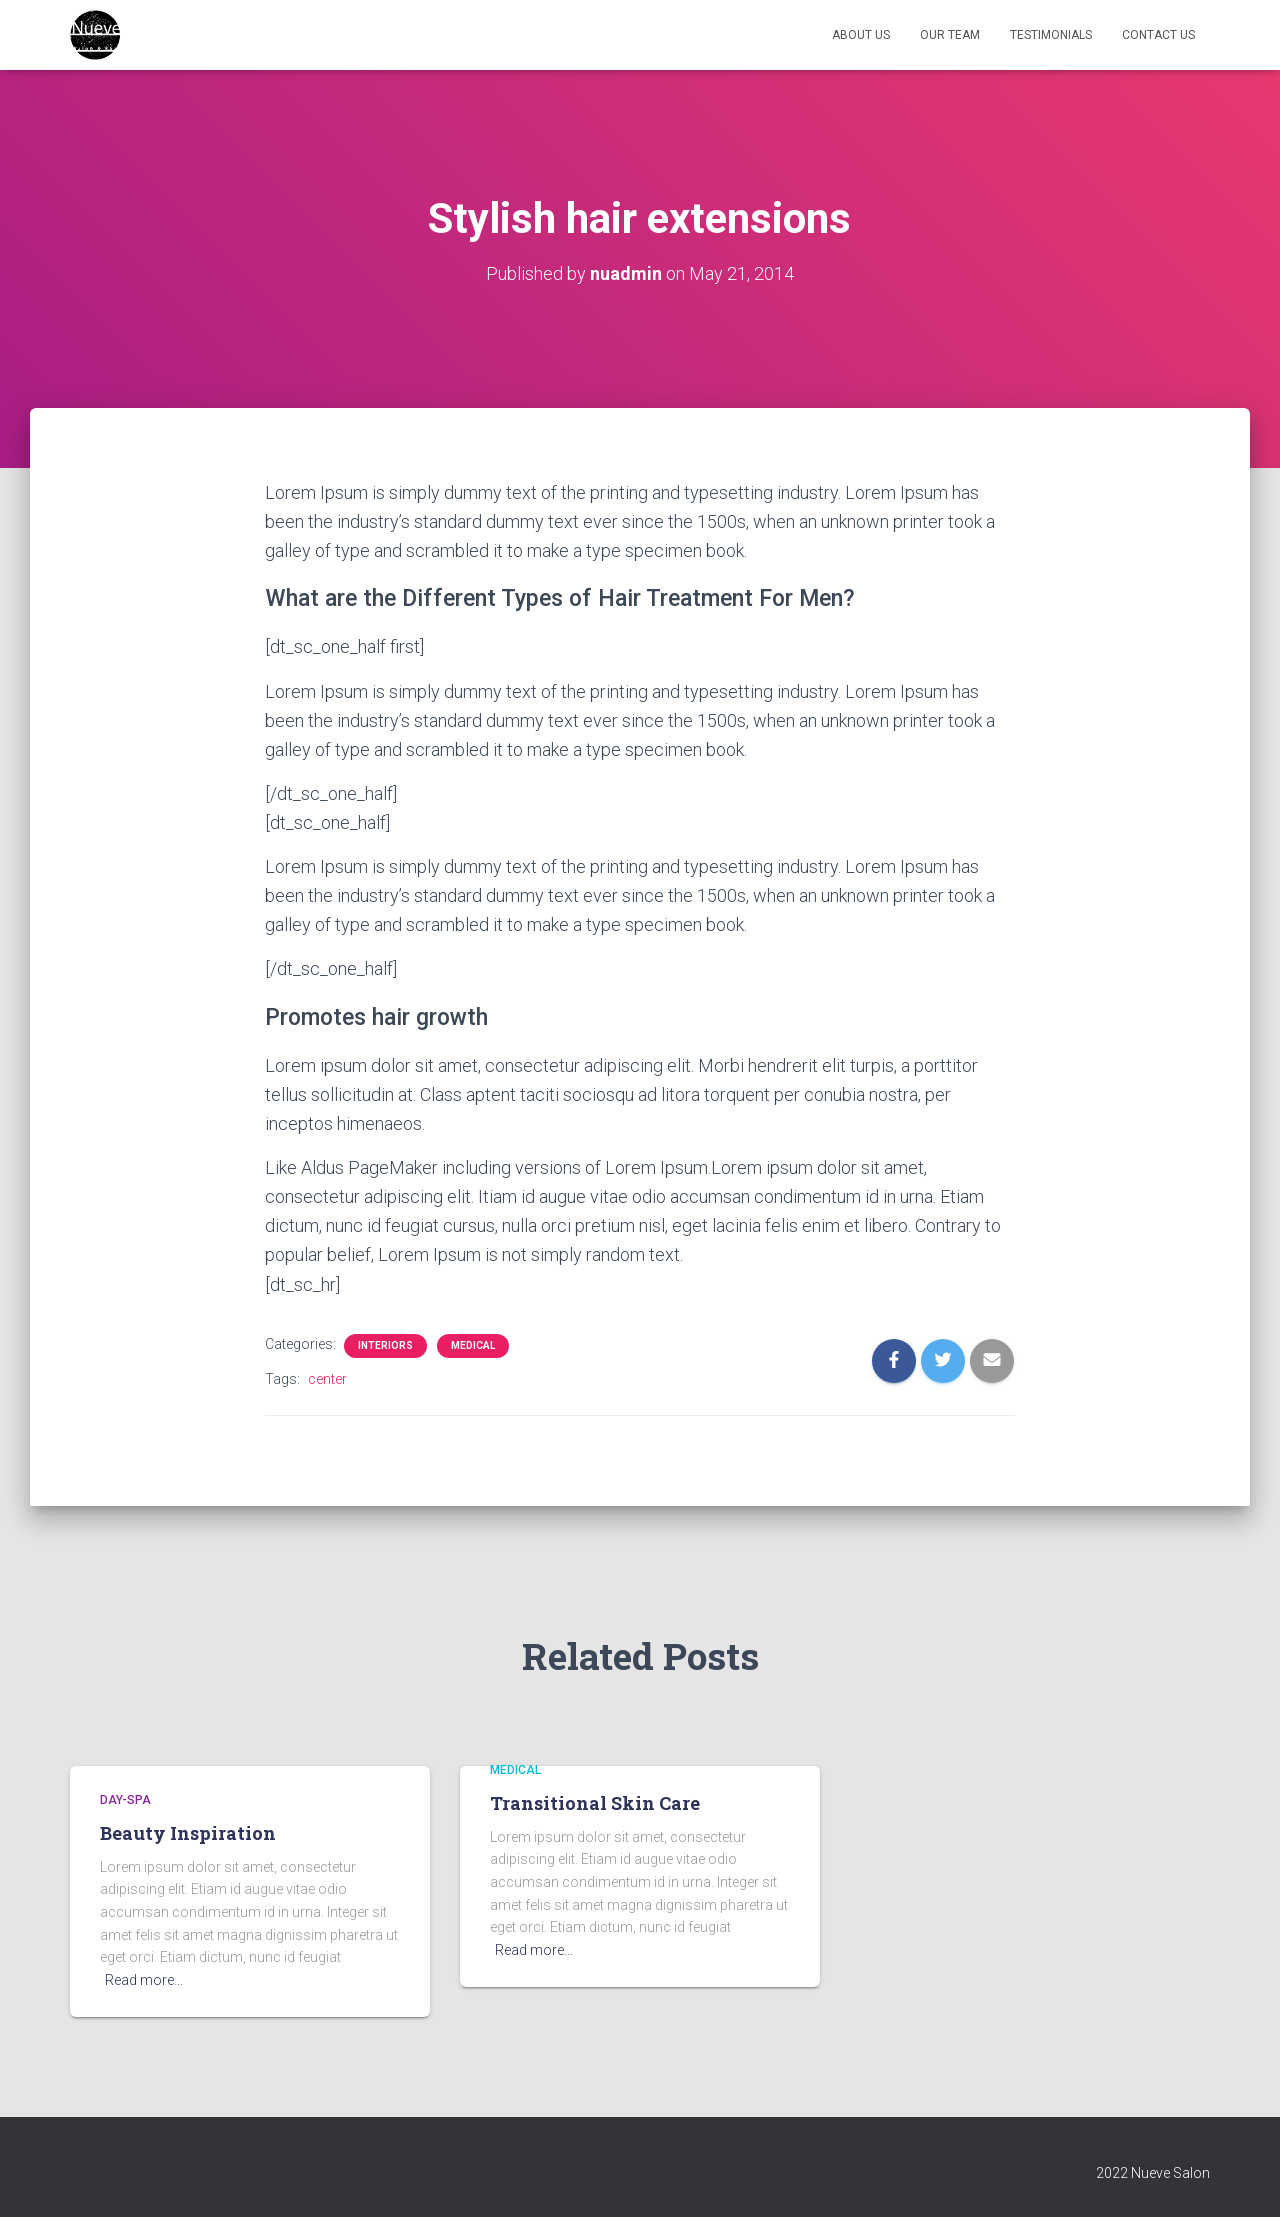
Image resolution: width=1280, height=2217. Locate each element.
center (327, 1379)
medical (473, 1345)
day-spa (125, 1800)
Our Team (950, 35)
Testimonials (1051, 35)
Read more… (144, 1980)
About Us (861, 35)
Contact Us (1158, 35)
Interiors (385, 1345)
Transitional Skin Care (595, 1803)
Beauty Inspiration (188, 1833)
